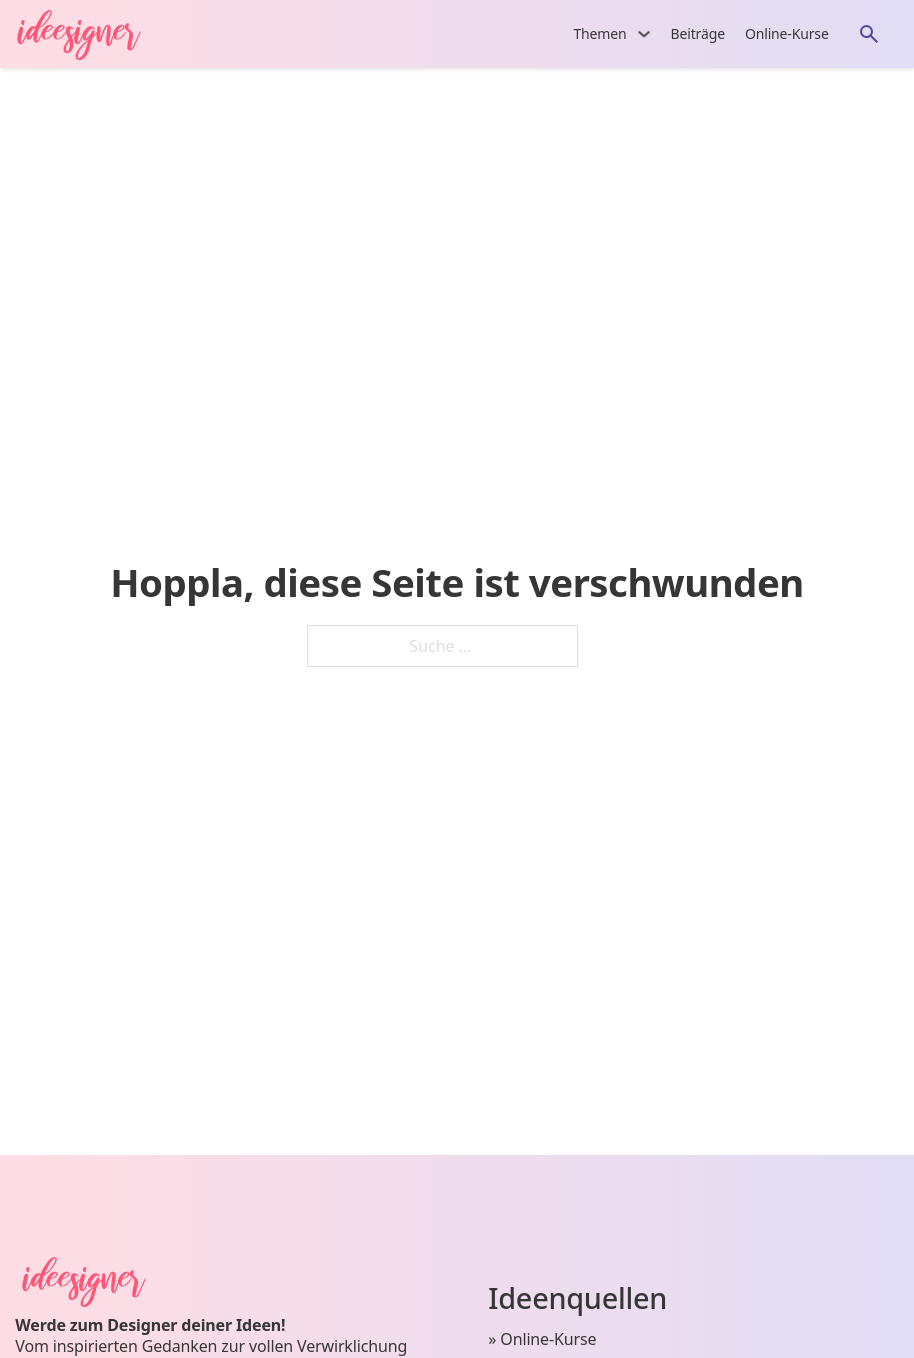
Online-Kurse (787, 33)
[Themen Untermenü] (644, 34)
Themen (599, 33)
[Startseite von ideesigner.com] (89, 34)
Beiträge (698, 33)
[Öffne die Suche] (869, 34)
